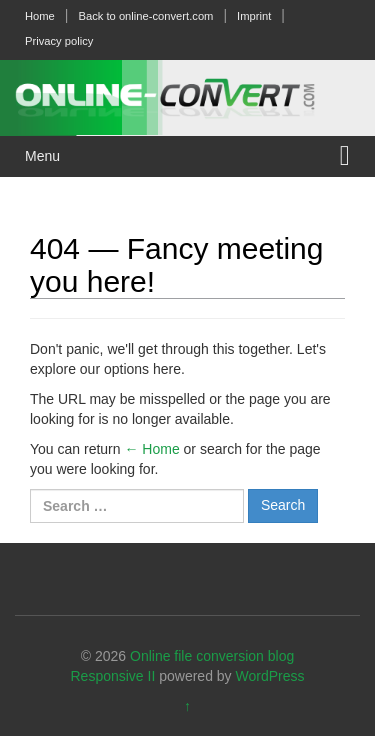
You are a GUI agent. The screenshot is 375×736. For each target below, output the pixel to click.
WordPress (270, 676)
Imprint (254, 16)
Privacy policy (59, 41)
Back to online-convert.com (145, 16)
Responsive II (113, 676)
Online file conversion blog (212, 656)
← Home (151, 449)
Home (40, 16)
